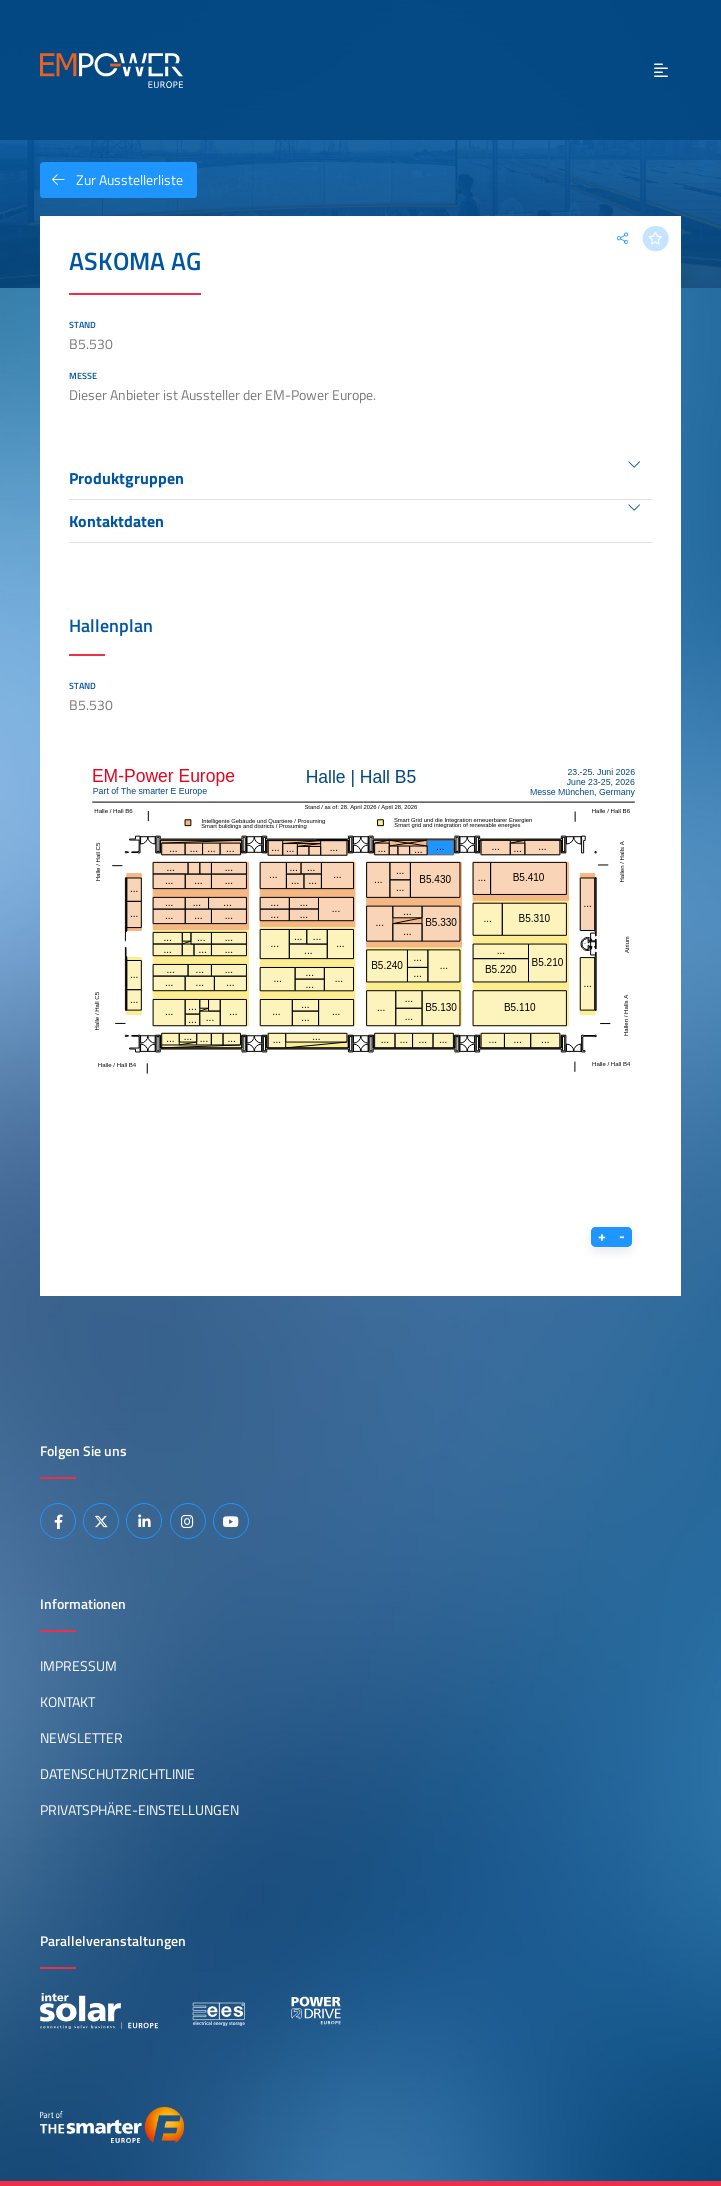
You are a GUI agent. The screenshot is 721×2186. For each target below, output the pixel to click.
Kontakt (67, 1702)
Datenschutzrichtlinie (117, 1774)
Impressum (78, 1666)
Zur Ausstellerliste (111, 180)
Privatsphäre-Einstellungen (139, 1810)
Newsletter (81, 1738)
